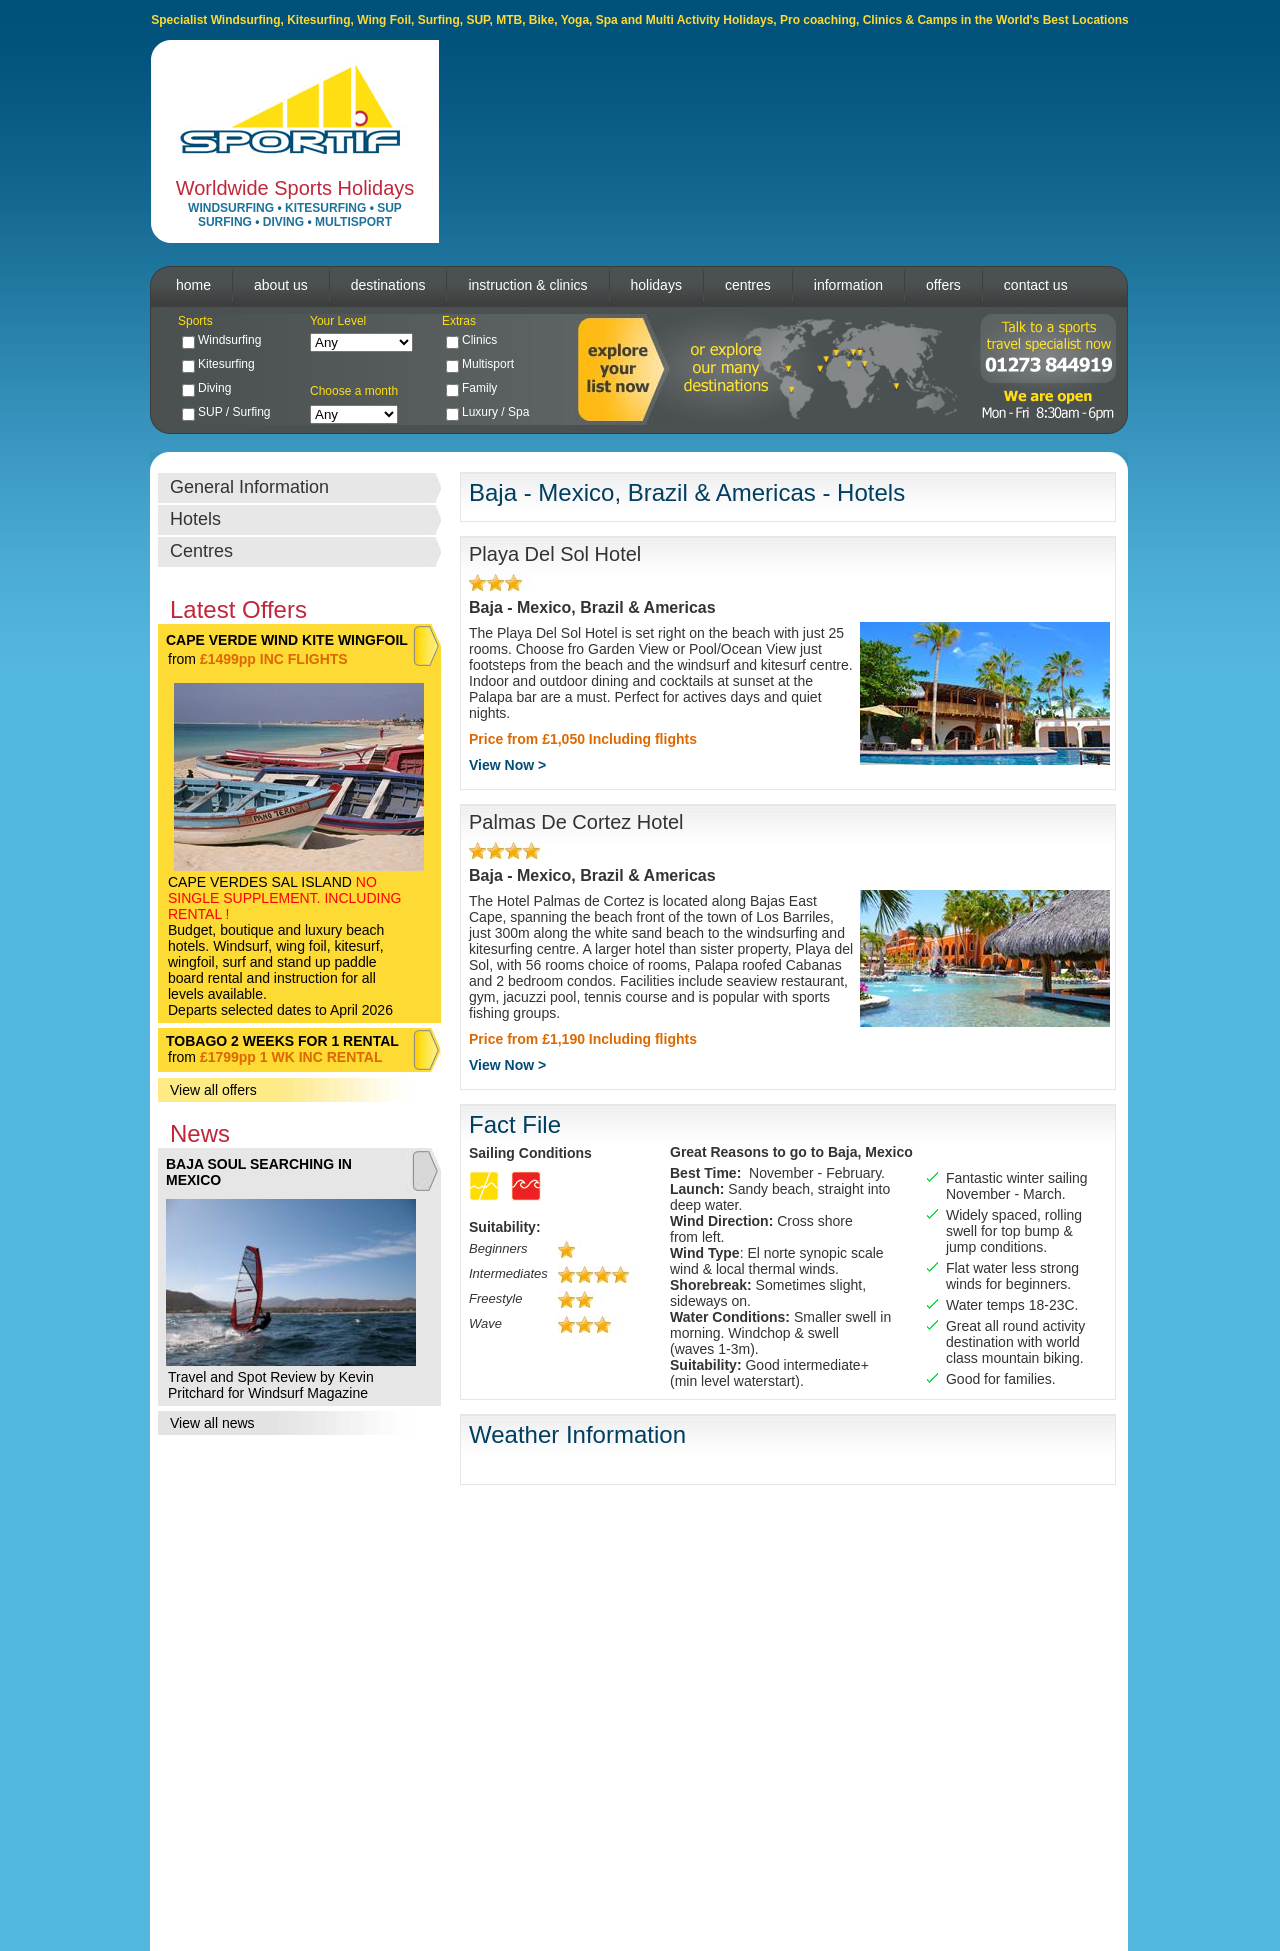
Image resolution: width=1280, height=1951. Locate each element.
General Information (249, 487)
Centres (201, 551)
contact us (1036, 285)
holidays (656, 285)
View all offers (213, 1090)
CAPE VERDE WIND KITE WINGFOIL (287, 640)
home (193, 285)
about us (281, 285)
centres (748, 285)
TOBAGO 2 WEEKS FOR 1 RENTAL (282, 1041)
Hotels (195, 519)
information (848, 285)
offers (943, 285)
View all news (212, 1423)
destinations (388, 285)
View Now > (507, 765)
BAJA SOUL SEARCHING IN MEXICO (259, 1172)
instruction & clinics (527, 285)
